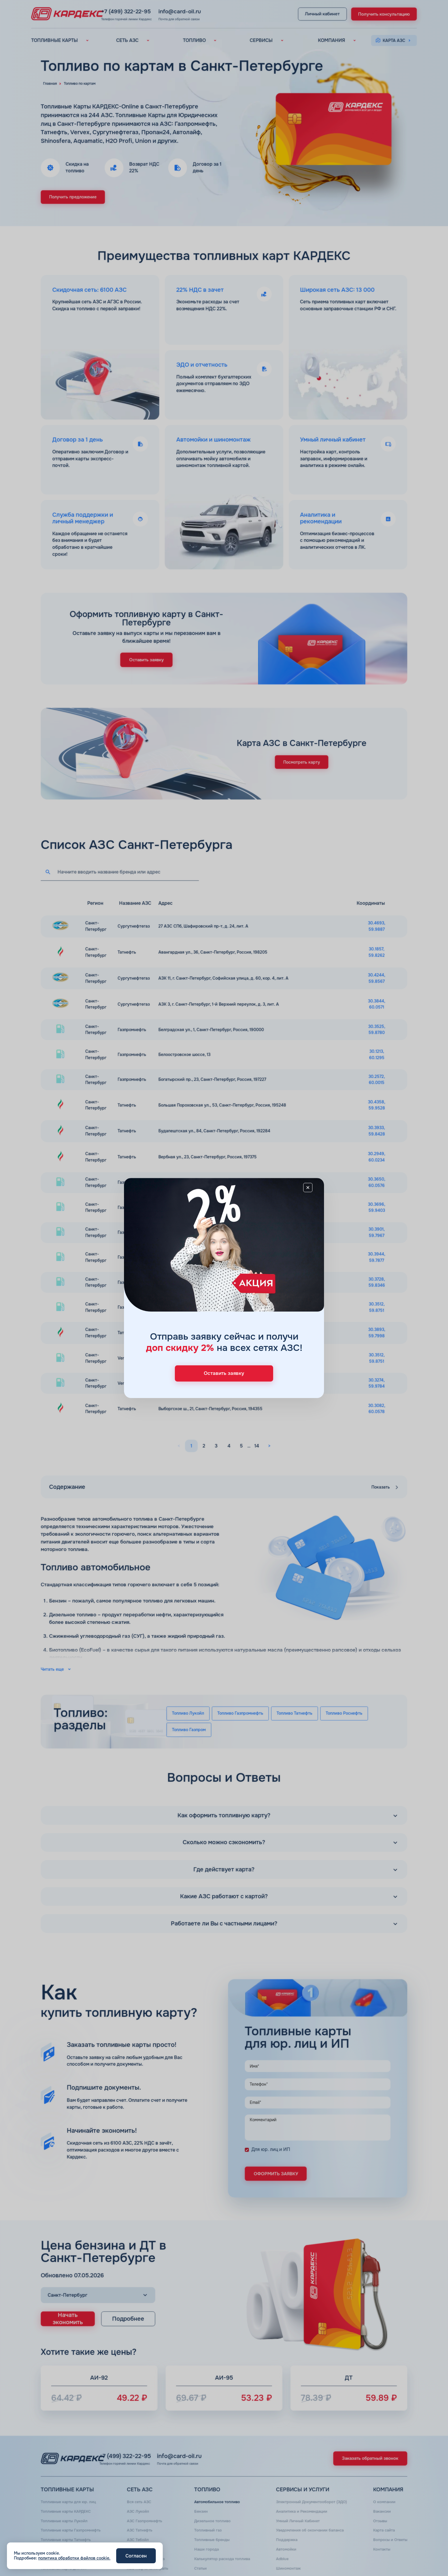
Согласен (136, 2556)
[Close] (310, 1191)
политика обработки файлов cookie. (74, 2558)
